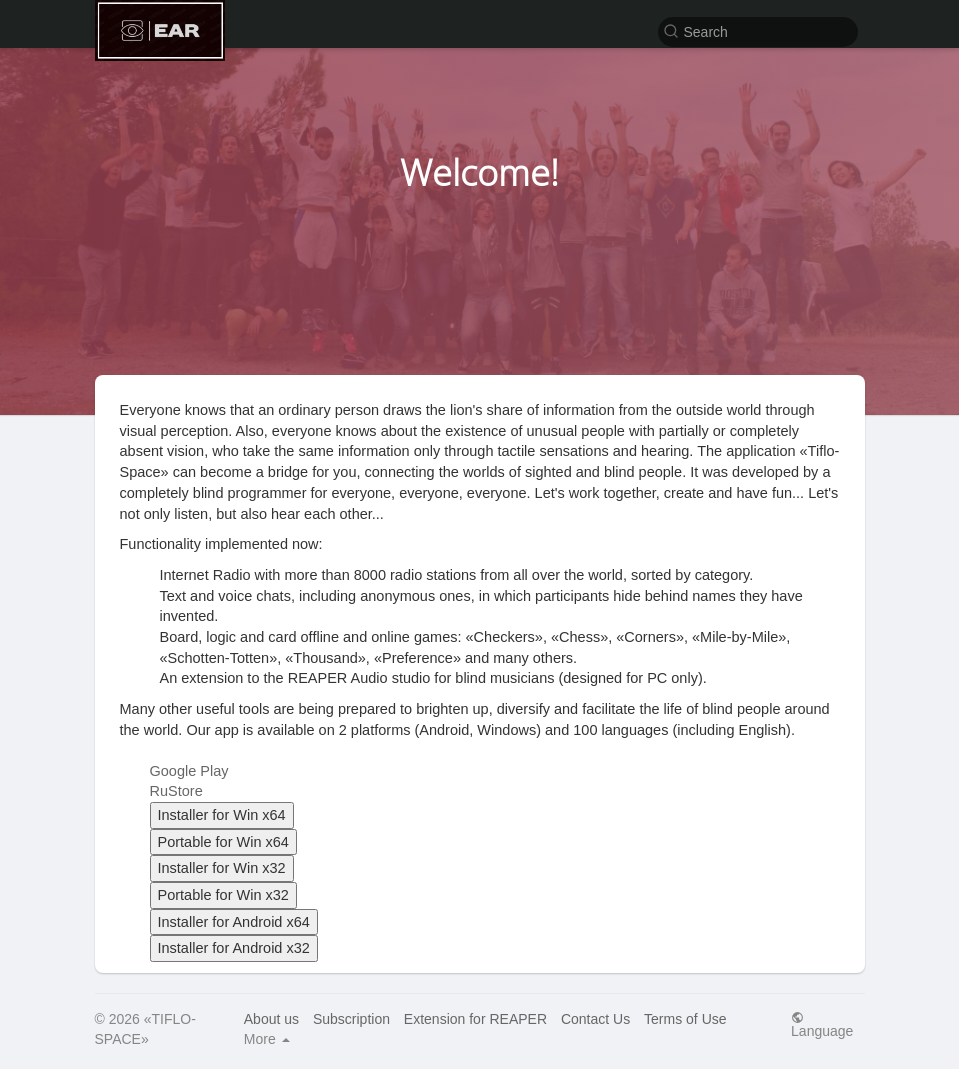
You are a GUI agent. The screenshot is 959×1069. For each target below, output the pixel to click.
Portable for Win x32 (223, 895)
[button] (758, 30)
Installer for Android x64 (234, 922)
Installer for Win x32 (222, 868)
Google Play (189, 771)
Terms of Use (685, 1019)
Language (822, 1024)
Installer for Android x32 (234, 948)
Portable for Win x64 (223, 842)
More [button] (267, 1039)
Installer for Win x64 (222, 815)
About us (271, 1019)
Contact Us (595, 1019)
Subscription (351, 1019)
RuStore (176, 791)
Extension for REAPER (475, 1019)
